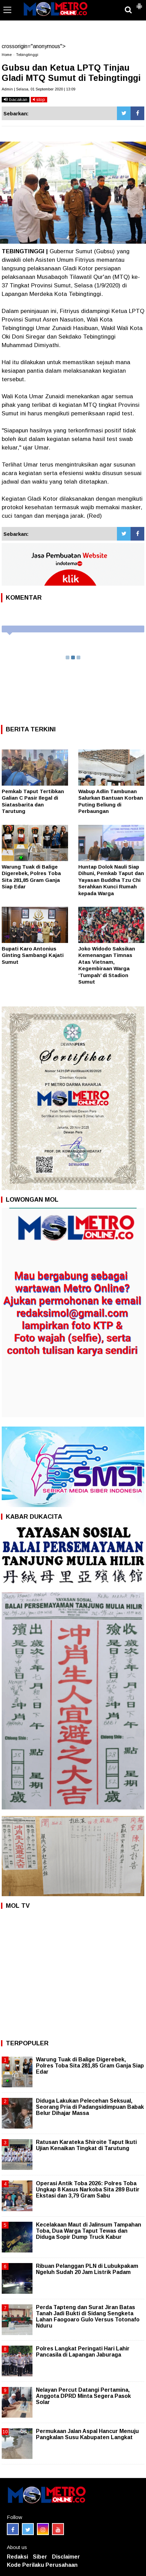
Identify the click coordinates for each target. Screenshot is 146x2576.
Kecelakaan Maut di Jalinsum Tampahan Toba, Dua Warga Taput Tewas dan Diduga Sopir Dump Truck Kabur (88, 2231)
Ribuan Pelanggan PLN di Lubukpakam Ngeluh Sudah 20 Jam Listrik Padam (87, 2269)
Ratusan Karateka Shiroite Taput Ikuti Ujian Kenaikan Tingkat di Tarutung (86, 2145)
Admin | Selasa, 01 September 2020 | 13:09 (38, 89)
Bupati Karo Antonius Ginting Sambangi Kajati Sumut (33, 955)
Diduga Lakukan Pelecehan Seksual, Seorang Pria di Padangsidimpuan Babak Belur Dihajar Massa (90, 2107)
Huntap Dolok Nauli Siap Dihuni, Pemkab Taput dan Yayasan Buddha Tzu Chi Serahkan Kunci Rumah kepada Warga (111, 880)
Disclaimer (66, 2557)
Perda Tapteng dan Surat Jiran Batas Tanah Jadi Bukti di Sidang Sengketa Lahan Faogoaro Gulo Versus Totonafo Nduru (88, 2316)
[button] (139, 3)
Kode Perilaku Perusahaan (42, 2565)
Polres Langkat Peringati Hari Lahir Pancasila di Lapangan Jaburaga (83, 2352)
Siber (40, 2557)
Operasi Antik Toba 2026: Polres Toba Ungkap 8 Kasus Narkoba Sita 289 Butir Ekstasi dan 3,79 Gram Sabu (88, 2189)
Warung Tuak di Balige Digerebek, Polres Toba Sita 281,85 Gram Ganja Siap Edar (90, 2066)
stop (39, 99)
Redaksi (17, 2557)
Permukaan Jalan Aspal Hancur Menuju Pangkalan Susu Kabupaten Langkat (87, 2434)
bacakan (15, 99)
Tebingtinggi (27, 55)
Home (7, 55)
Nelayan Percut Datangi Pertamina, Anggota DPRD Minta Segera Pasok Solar (83, 2396)
